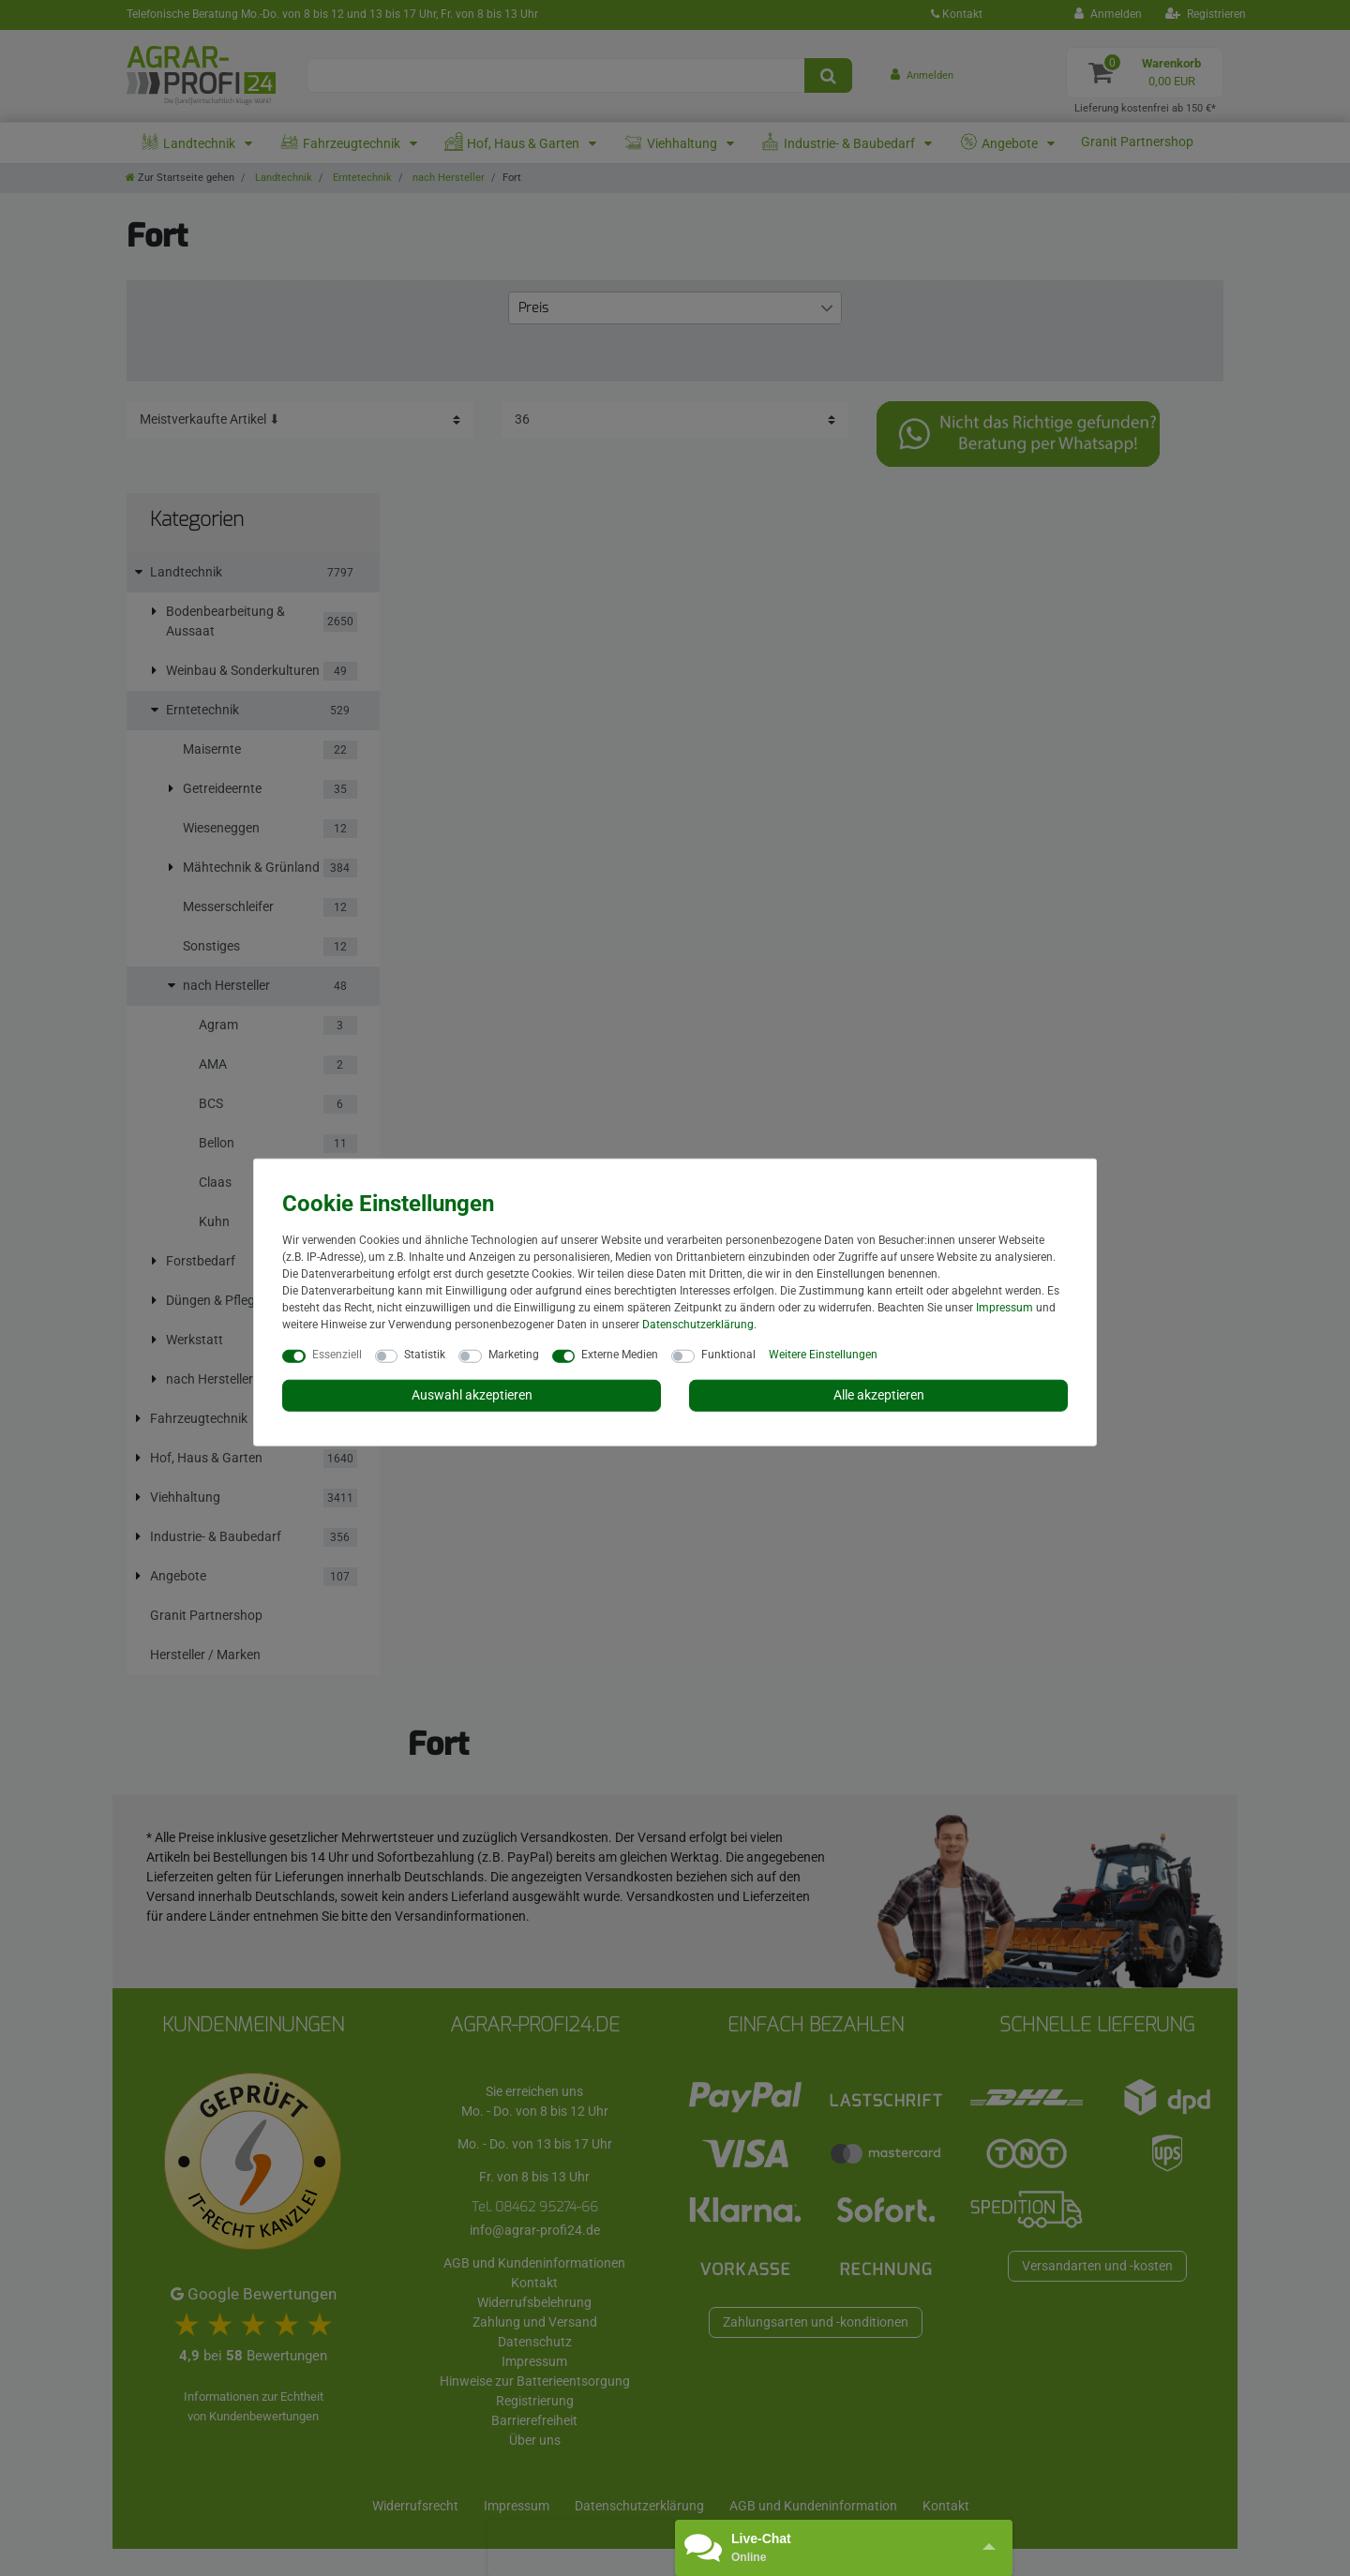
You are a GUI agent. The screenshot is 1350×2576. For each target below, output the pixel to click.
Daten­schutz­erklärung (698, 1324)
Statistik (424, 1354)
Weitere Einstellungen (823, 1354)
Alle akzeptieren (878, 1394)
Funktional (728, 1354)
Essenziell (337, 1354)
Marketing (513, 1354)
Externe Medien (619, 1354)
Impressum (1004, 1307)
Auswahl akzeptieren (472, 1394)
